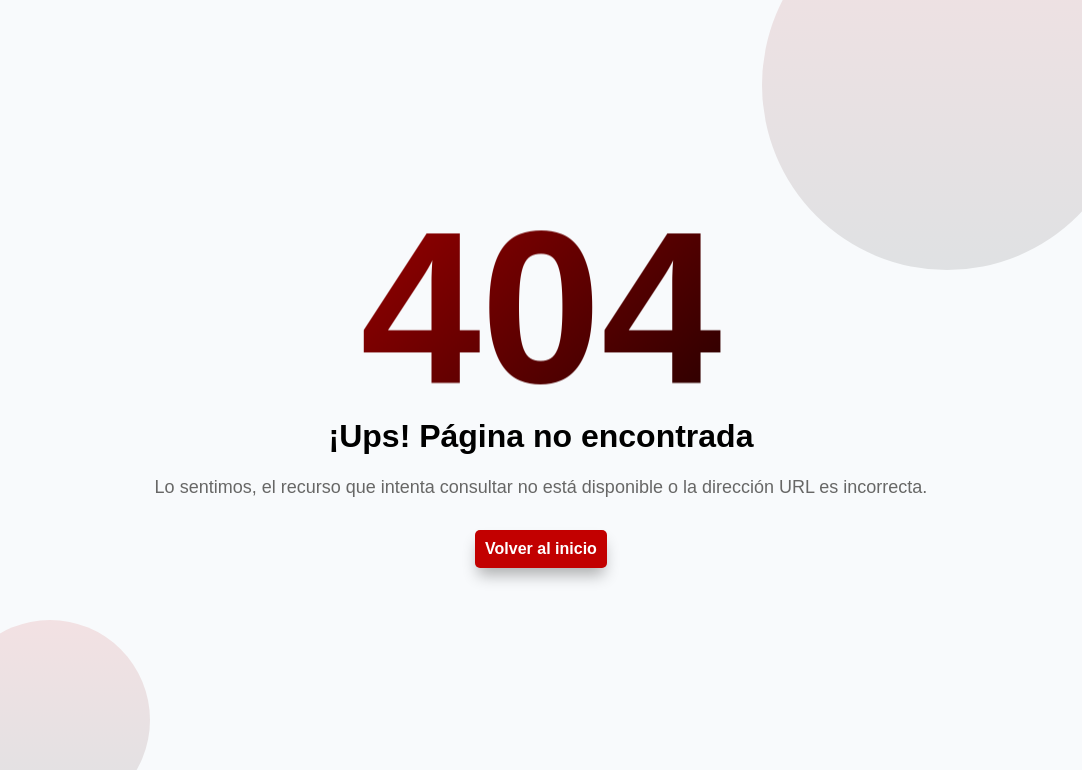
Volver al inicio (541, 548)
